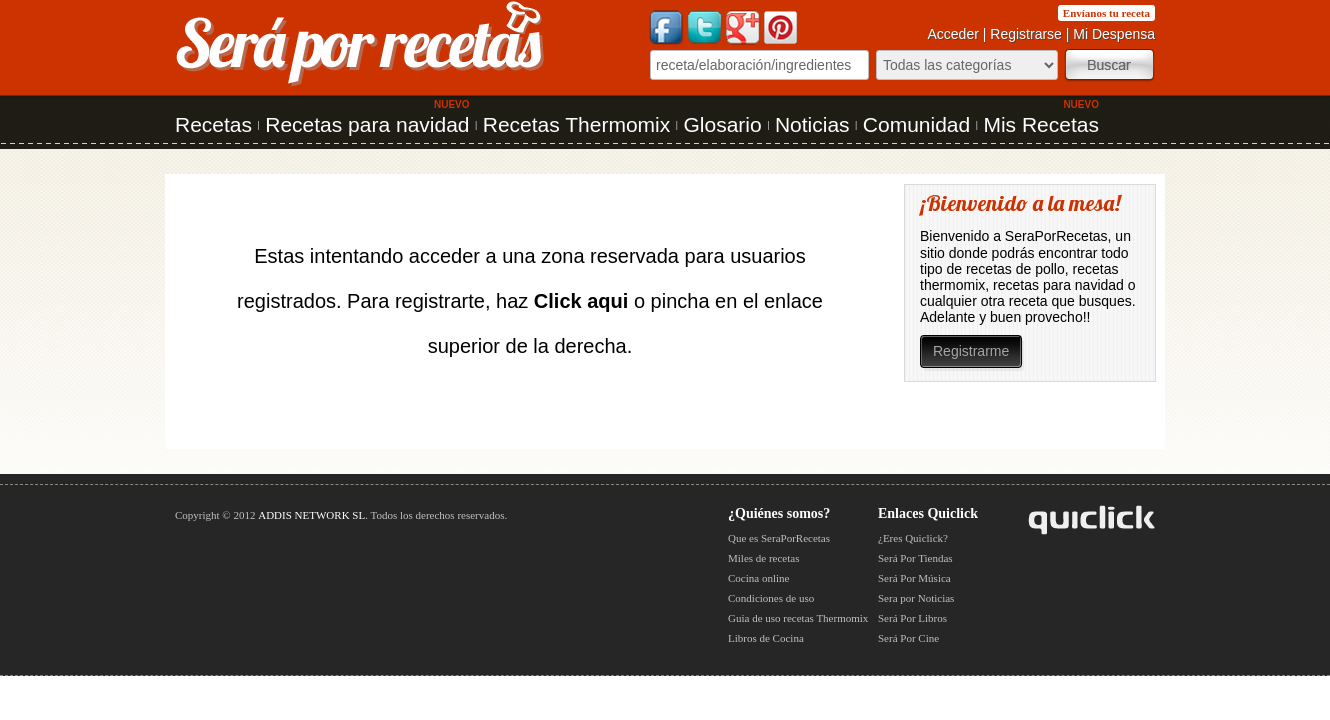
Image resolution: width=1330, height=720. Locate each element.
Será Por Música (914, 578)
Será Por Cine (908, 638)
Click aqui (581, 301)
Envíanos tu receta (1106, 13)
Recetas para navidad (367, 124)
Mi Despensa (1114, 34)
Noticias (812, 124)
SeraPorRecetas (1056, 236)
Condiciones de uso (771, 598)
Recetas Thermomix (577, 124)
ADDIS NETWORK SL (311, 515)
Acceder (953, 34)
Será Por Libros (912, 618)
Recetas (213, 124)
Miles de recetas (763, 558)
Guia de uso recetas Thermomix (798, 618)
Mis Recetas (1041, 124)
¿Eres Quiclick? (913, 538)
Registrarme (971, 351)
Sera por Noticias (916, 598)
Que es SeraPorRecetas (779, 538)
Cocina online (758, 578)
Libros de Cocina (766, 638)
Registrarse (1026, 34)
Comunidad (916, 124)
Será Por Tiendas (915, 558)
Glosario (722, 124)
